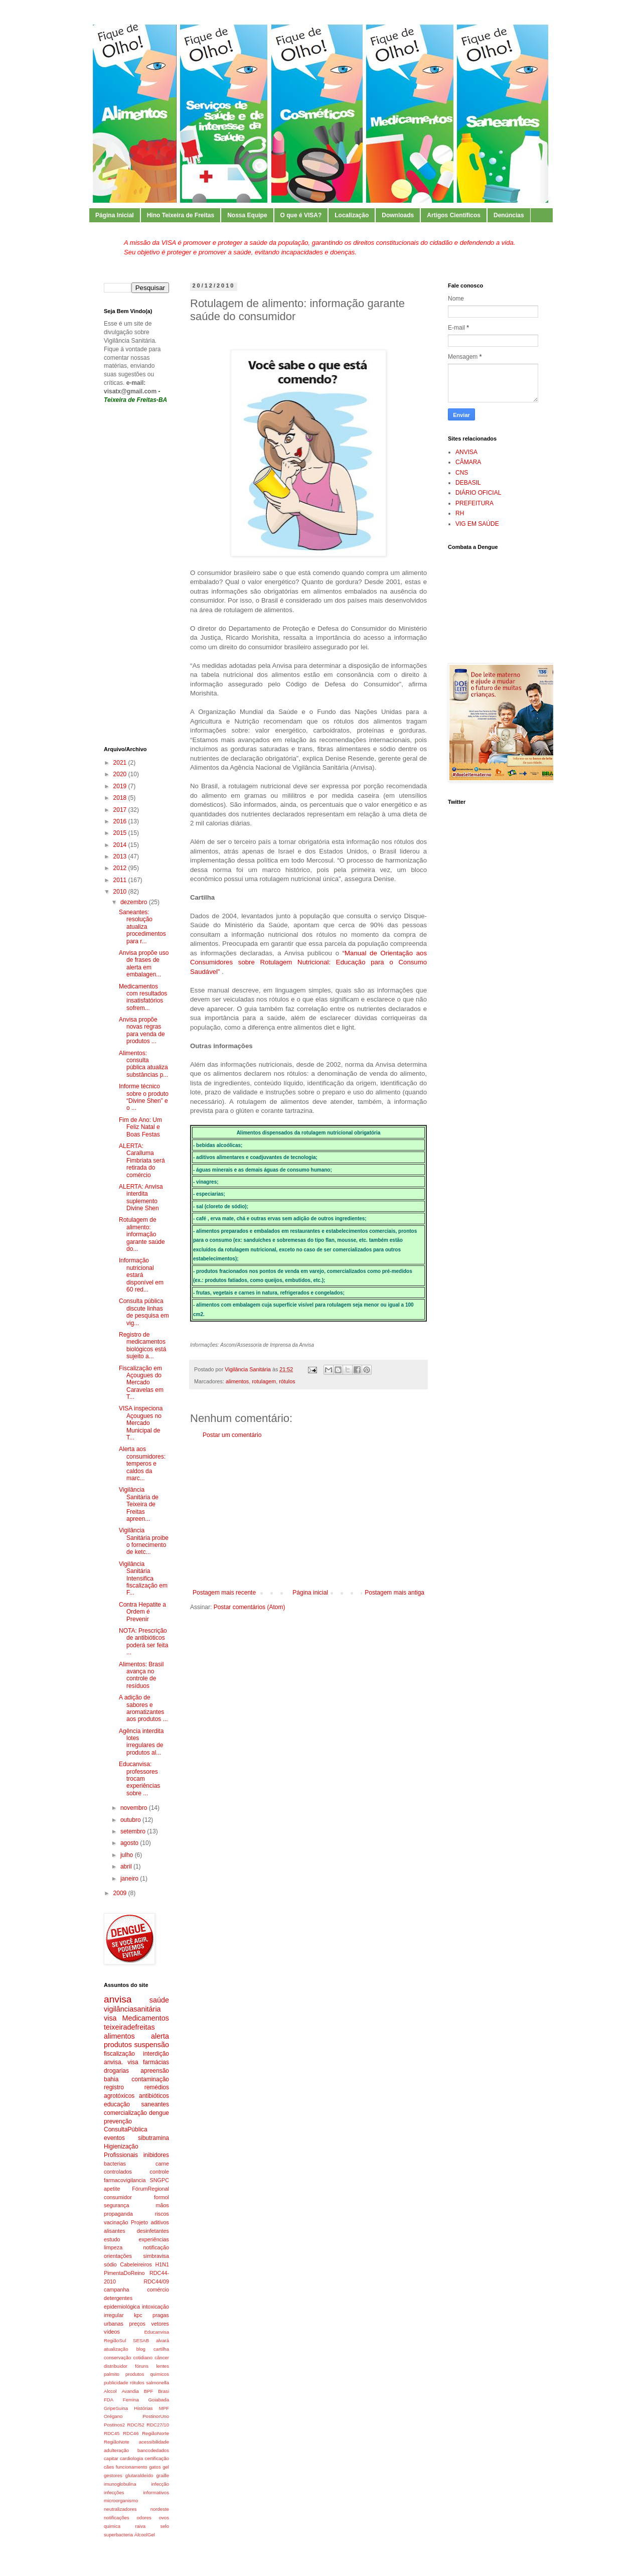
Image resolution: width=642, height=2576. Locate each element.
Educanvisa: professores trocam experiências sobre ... (139, 1779)
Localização (352, 215)
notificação (156, 2247)
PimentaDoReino (124, 2273)
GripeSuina (116, 2408)
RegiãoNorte (155, 2433)
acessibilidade (154, 2442)
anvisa (117, 1999)
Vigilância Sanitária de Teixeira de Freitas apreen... (138, 1504)
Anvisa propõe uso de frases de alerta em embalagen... (144, 963)
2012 (120, 868)
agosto (130, 1842)
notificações (116, 2517)
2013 (120, 856)
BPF (148, 2391)
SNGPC (159, 2180)
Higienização (121, 2146)
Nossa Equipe (247, 215)
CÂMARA (468, 462)
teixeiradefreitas (129, 2027)
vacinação (116, 2222)
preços (137, 2324)
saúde (159, 2000)
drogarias (116, 2070)
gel (166, 2467)
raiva (140, 2526)
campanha (116, 2289)
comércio (158, 2289)
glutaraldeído (139, 2475)
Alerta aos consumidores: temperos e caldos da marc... (142, 1464)
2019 (120, 786)
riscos (162, 2214)
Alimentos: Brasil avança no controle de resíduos (141, 1675)
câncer (161, 2357)
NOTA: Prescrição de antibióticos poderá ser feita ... (143, 1641)
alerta (160, 2036)
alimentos (237, 1381)
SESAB (141, 2340)
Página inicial (310, 1592)
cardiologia (131, 2458)
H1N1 (162, 2264)
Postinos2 (114, 2424)
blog (140, 2349)
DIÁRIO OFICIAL (478, 492)
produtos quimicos (147, 2374)
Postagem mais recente (224, 1592)
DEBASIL (468, 482)
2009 (120, 1893)
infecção (160, 2484)
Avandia (130, 2391)
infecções (114, 2492)
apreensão (154, 2070)
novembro (134, 1807)
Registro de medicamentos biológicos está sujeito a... (142, 1345)
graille (162, 2475)
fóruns (141, 2366)
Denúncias (509, 215)
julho (127, 1854)
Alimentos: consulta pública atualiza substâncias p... (143, 1064)
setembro (133, 1831)
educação (117, 2104)
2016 (120, 821)
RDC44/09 (156, 2281)
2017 (120, 809)
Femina (131, 2399)
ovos (164, 2517)
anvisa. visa (121, 2062)
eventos (114, 2137)
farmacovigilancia (124, 2180)
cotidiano (142, 2357)
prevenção (118, 2121)
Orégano (113, 2416)
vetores (160, 2324)
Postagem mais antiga (394, 1592)
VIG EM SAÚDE (477, 523)
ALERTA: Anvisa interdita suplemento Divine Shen (141, 1197)
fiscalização (119, 2053)
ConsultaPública (125, 2129)
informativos (156, 2492)
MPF (164, 2408)
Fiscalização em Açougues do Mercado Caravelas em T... (141, 1383)
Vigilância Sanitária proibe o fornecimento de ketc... (144, 1541)
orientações (118, 2256)
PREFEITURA (474, 503)
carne (162, 2164)
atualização (116, 2349)
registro (114, 2087)
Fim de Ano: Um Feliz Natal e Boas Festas (140, 1127)
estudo (112, 2239)
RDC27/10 (157, 2424)
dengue (159, 2112)
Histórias (143, 2408)
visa (110, 2018)
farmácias (156, 2062)
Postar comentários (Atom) (249, 1607)
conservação (117, 2357)
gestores (113, 2475)
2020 (120, 774)
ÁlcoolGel (144, 2534)
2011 (120, 880)
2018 (120, 797)
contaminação (150, 2079)
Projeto (139, 2222)
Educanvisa (156, 2332)
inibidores (156, 2155)
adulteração (116, 2450)
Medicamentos (145, 2018)
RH (459, 513)
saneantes (155, 2104)
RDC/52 (135, 2424)
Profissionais (121, 2155)
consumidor (118, 2197)
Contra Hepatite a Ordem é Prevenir (142, 1612)
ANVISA (466, 452)
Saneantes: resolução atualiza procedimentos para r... (142, 927)
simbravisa (156, 2256)
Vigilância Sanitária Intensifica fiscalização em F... (143, 1578)
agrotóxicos (119, 2095)
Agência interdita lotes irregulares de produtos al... (141, 1742)
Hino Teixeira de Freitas (181, 215)
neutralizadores (120, 2509)
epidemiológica (122, 2307)
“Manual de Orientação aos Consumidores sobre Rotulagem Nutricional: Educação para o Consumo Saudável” (308, 962)
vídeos (112, 2332)
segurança (116, 2205)
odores (144, 2517)
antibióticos (154, 2095)
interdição (156, 2053)
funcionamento (131, 2467)
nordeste (159, 2509)
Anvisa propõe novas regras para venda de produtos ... (142, 1030)
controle (159, 2172)
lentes (162, 2366)
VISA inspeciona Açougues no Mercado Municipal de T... (141, 1423)
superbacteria (118, 2534)
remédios (156, 2087)
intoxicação (155, 2307)
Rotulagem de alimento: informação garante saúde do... (142, 1234)
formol (161, 2197)
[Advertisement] (308, 1514)
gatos (154, 2467)
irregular (114, 2315)
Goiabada (158, 2399)
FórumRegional (150, 2189)
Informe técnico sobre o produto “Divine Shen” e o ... (144, 1097)
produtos (118, 2045)
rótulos (287, 1381)
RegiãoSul (115, 2340)
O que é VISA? (301, 215)
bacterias (115, 2164)
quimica (112, 2526)
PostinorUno (155, 2416)
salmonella (157, 2382)
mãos (162, 2205)
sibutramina (153, 2137)
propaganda (118, 2214)
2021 (120, 762)
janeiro (130, 1878)
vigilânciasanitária (132, 2009)
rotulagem (264, 1381)
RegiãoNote (116, 2442)
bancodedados (153, 2450)
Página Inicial (114, 215)
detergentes (118, 2298)
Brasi (163, 2391)
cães (109, 2467)
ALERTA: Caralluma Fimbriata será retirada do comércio (142, 1160)
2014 (120, 844)
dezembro (134, 902)
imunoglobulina (120, 2484)
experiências (153, 2239)
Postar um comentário (232, 1435)
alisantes (114, 2231)
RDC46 (130, 2433)
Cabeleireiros (136, 2264)
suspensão (151, 2045)
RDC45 (111, 2433)
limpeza (113, 2247)
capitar (111, 2458)
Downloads (398, 215)
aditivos (159, 2222)
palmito (111, 2374)
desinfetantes (153, 2231)
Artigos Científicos (453, 215)
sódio (110, 2264)
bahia (111, 2079)
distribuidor (115, 2366)
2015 (120, 832)
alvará (162, 2340)
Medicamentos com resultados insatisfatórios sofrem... (143, 997)
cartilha (161, 2349)
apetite (112, 2189)
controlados (118, 2172)
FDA (108, 2399)
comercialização (125, 2112)
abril (126, 1866)
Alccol (110, 2391)
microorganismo (121, 2500)
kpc (138, 2315)
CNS (461, 472)
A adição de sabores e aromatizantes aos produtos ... (143, 1708)
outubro (131, 1819)
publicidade (116, 2382)
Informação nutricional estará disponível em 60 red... (141, 1275)
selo (164, 2526)
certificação (156, 2458)
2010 (120, 891)
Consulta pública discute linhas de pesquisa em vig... (144, 1312)
